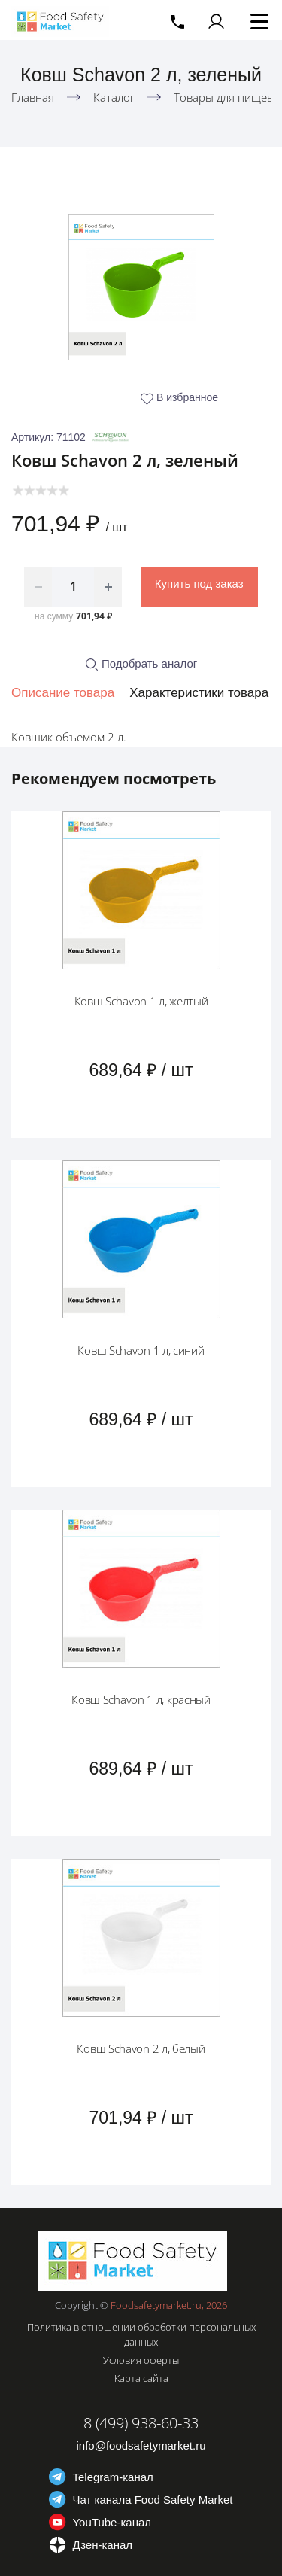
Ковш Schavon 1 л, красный (141, 1699)
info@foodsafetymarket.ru (141, 2445)
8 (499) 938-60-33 (141, 2423)
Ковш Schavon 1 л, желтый (141, 1000)
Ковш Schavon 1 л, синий (140, 1350)
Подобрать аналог (141, 663)
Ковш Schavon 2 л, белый (141, 2048)
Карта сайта (141, 2378)
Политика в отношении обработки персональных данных (141, 2334)
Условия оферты (141, 2360)
